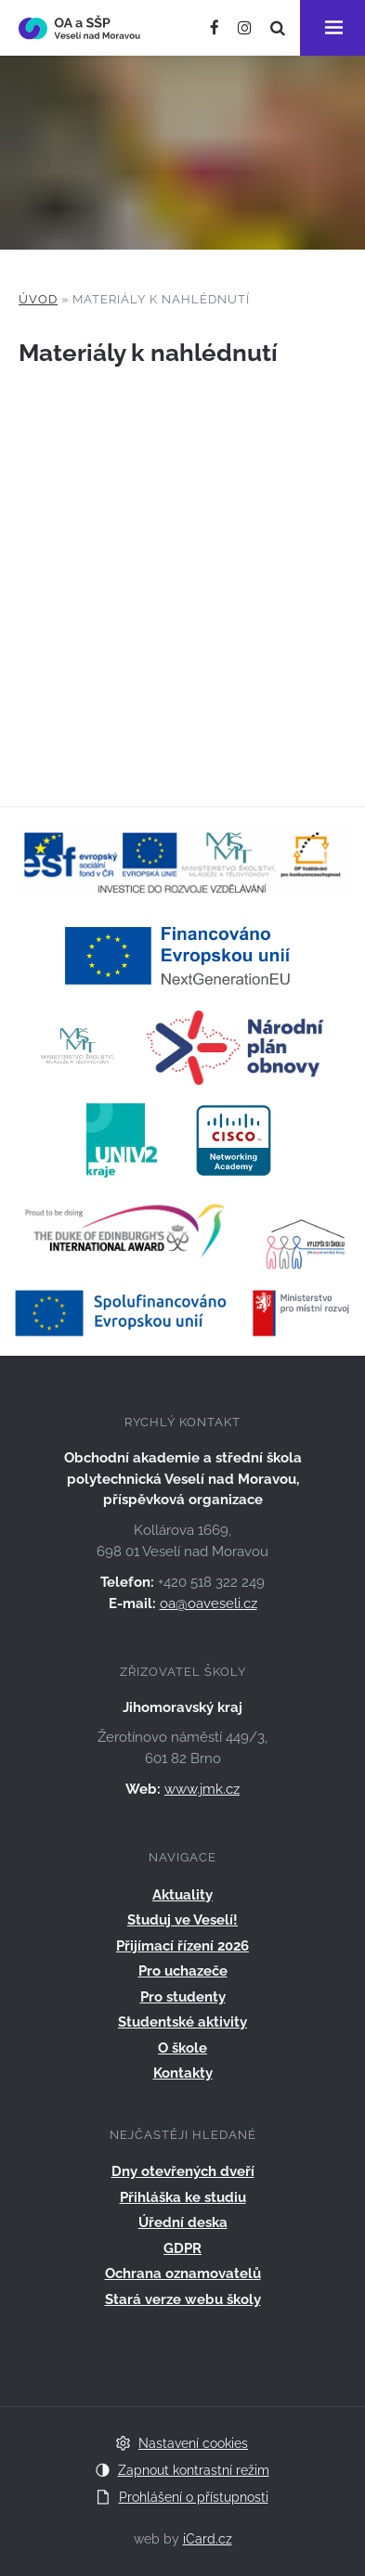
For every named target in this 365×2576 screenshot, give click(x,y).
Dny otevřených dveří (182, 2171)
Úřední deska (183, 2222)
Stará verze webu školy (183, 2299)
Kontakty (183, 2073)
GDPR (182, 2248)
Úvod (38, 299)
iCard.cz (207, 2538)
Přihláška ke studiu (183, 2197)
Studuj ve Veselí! (182, 1920)
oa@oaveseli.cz (208, 1603)
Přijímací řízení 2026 (182, 1946)
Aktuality (182, 1895)
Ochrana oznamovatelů (183, 2273)
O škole (182, 2048)
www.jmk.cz (202, 1789)
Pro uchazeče (183, 1971)
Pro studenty (183, 1997)
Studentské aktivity (182, 2022)
